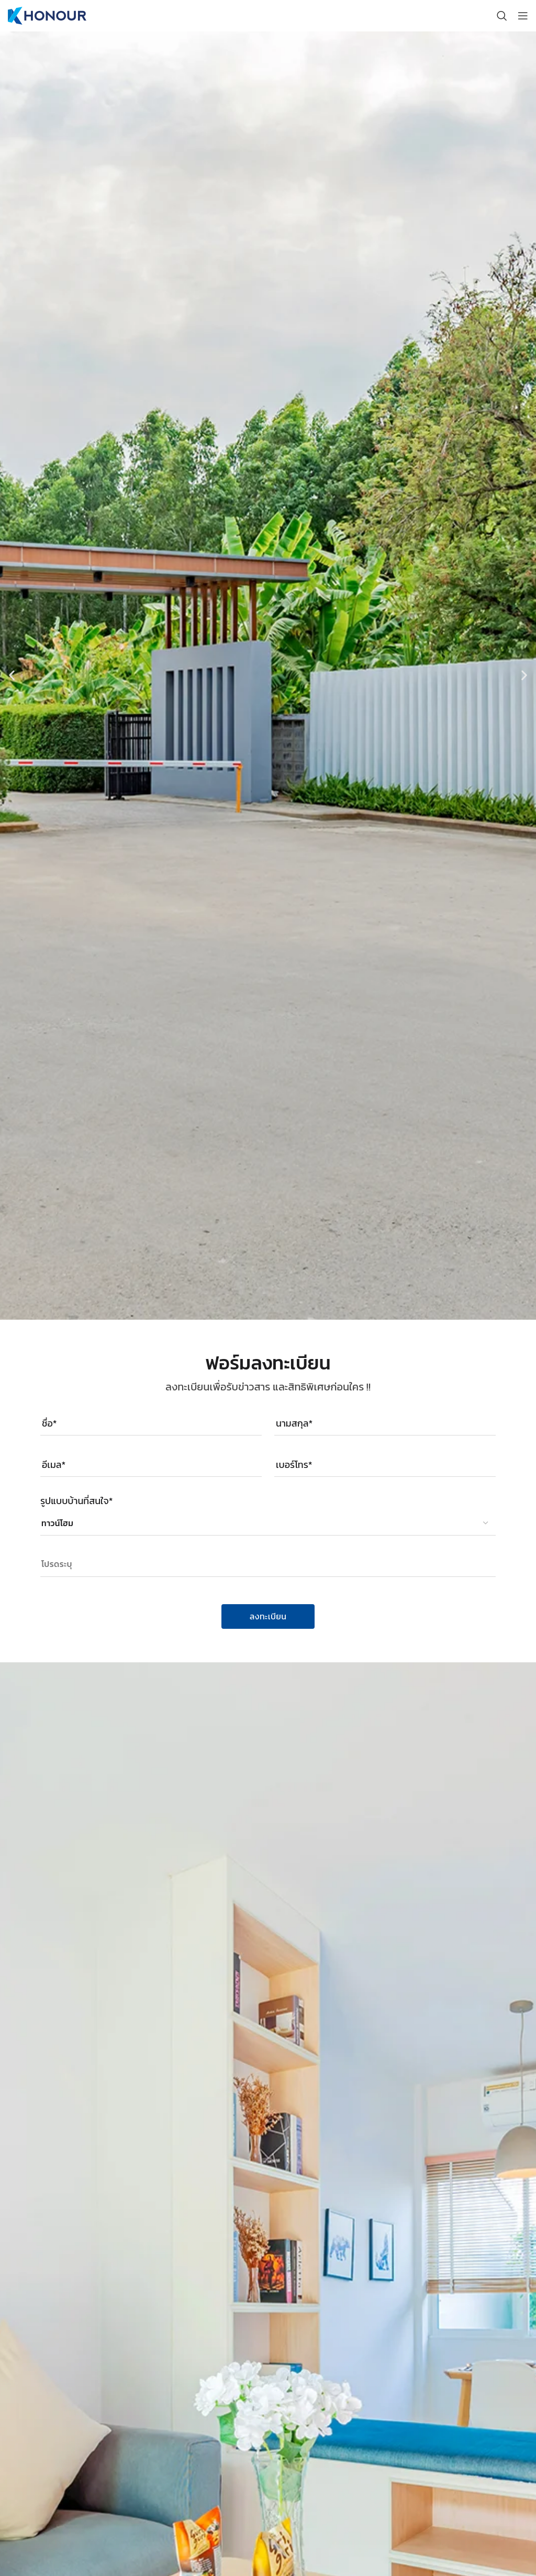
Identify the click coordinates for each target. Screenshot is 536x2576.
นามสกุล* (294, 1423)
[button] (11, 675)
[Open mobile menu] (522, 15)
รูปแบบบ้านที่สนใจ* (76, 1501)
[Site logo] (47, 14)
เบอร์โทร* (294, 1464)
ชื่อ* (49, 1423)
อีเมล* (53, 1464)
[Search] (502, 15)
